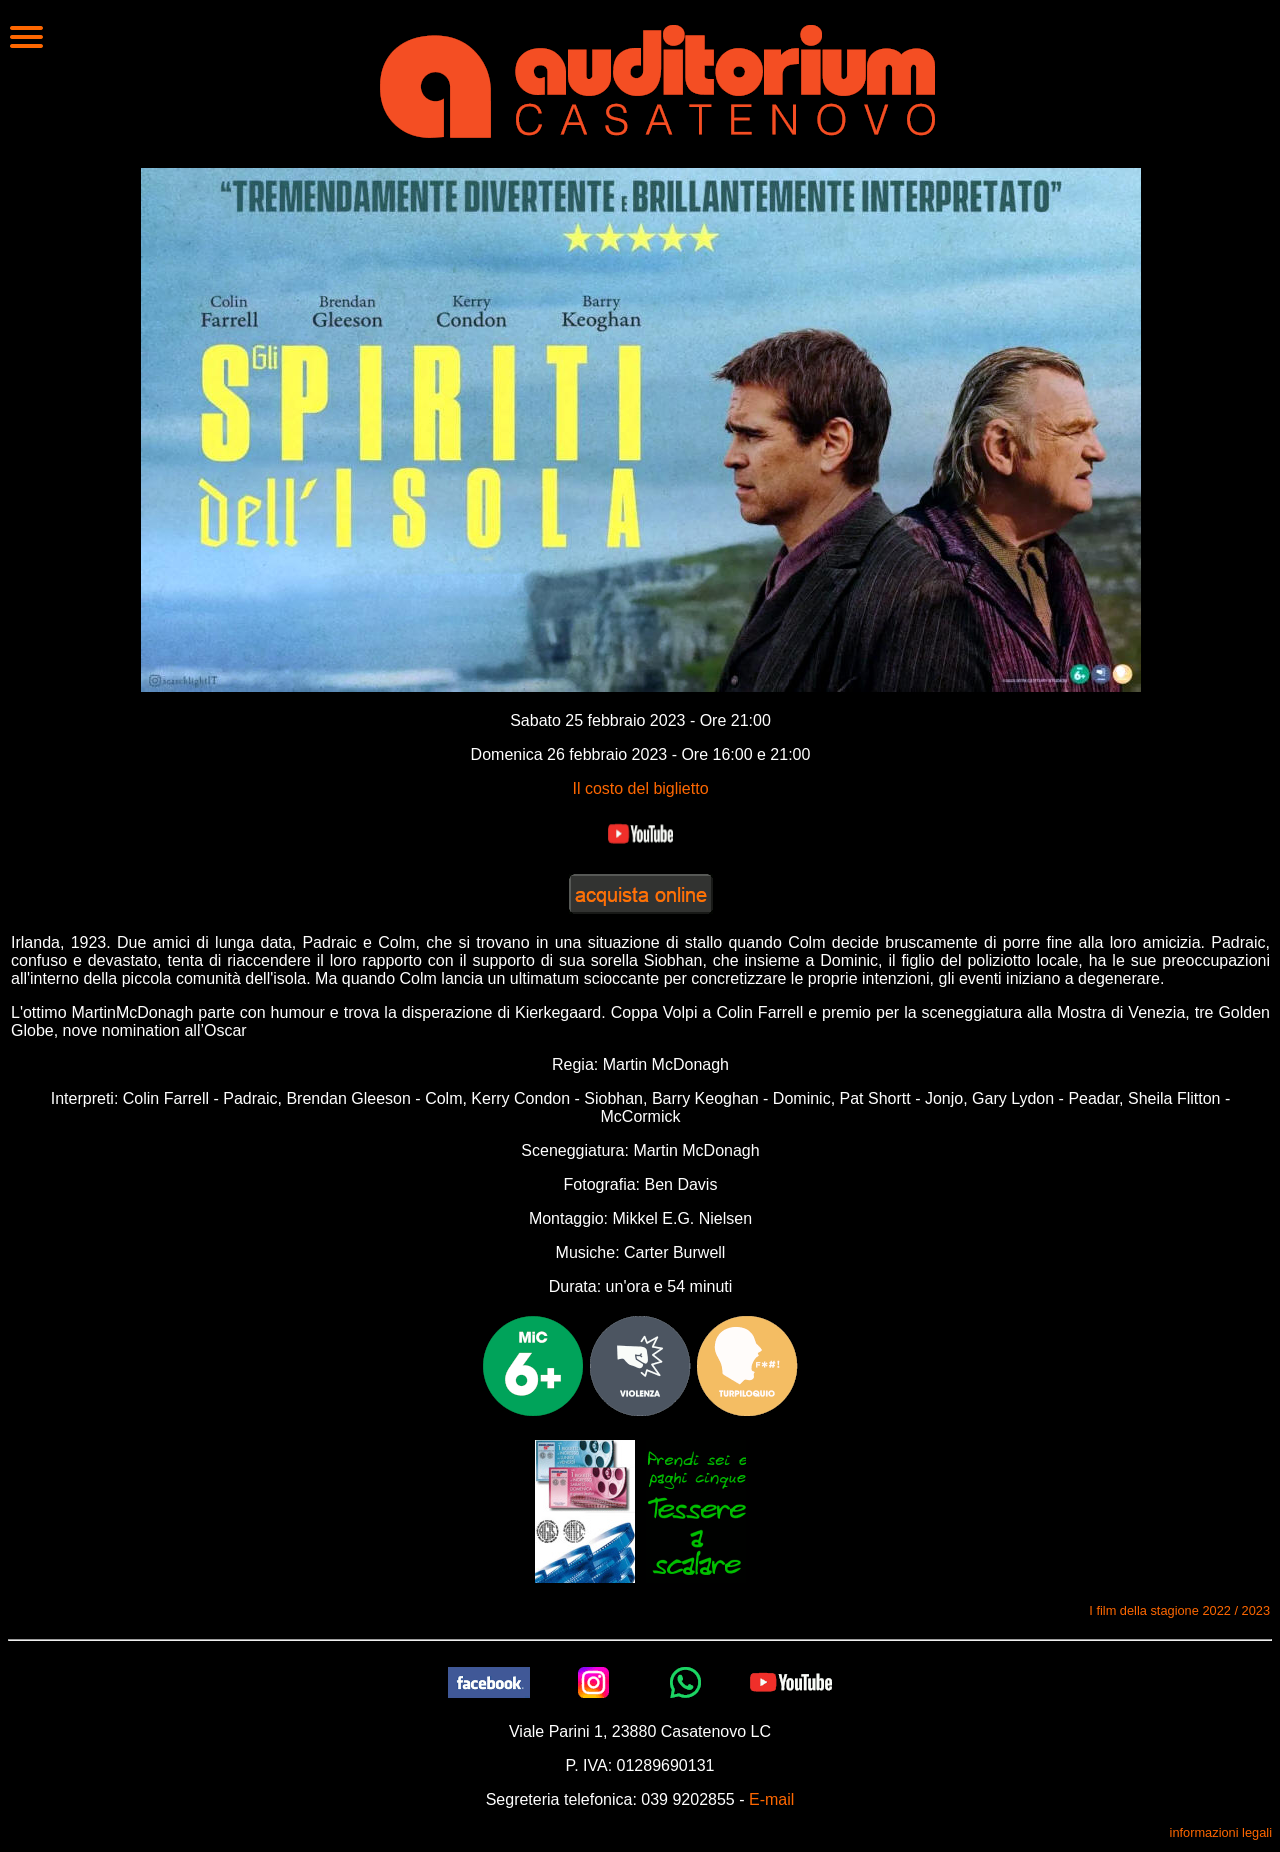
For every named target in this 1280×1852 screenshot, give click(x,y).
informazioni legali (1221, 1832)
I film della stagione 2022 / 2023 (1179, 1610)
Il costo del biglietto (640, 788)
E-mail (771, 1799)
